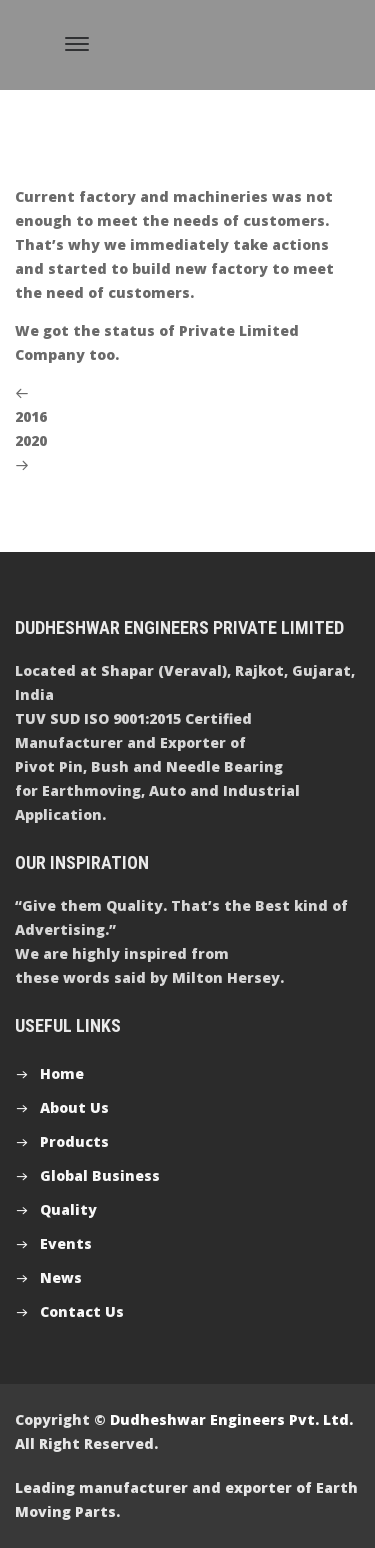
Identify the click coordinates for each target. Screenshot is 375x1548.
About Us (74, 1107)
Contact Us (82, 1311)
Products (74, 1141)
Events (66, 1243)
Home (62, 1073)
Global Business (100, 1175)
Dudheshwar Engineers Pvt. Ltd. (231, 1419)
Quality (68, 1209)
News (61, 1277)
